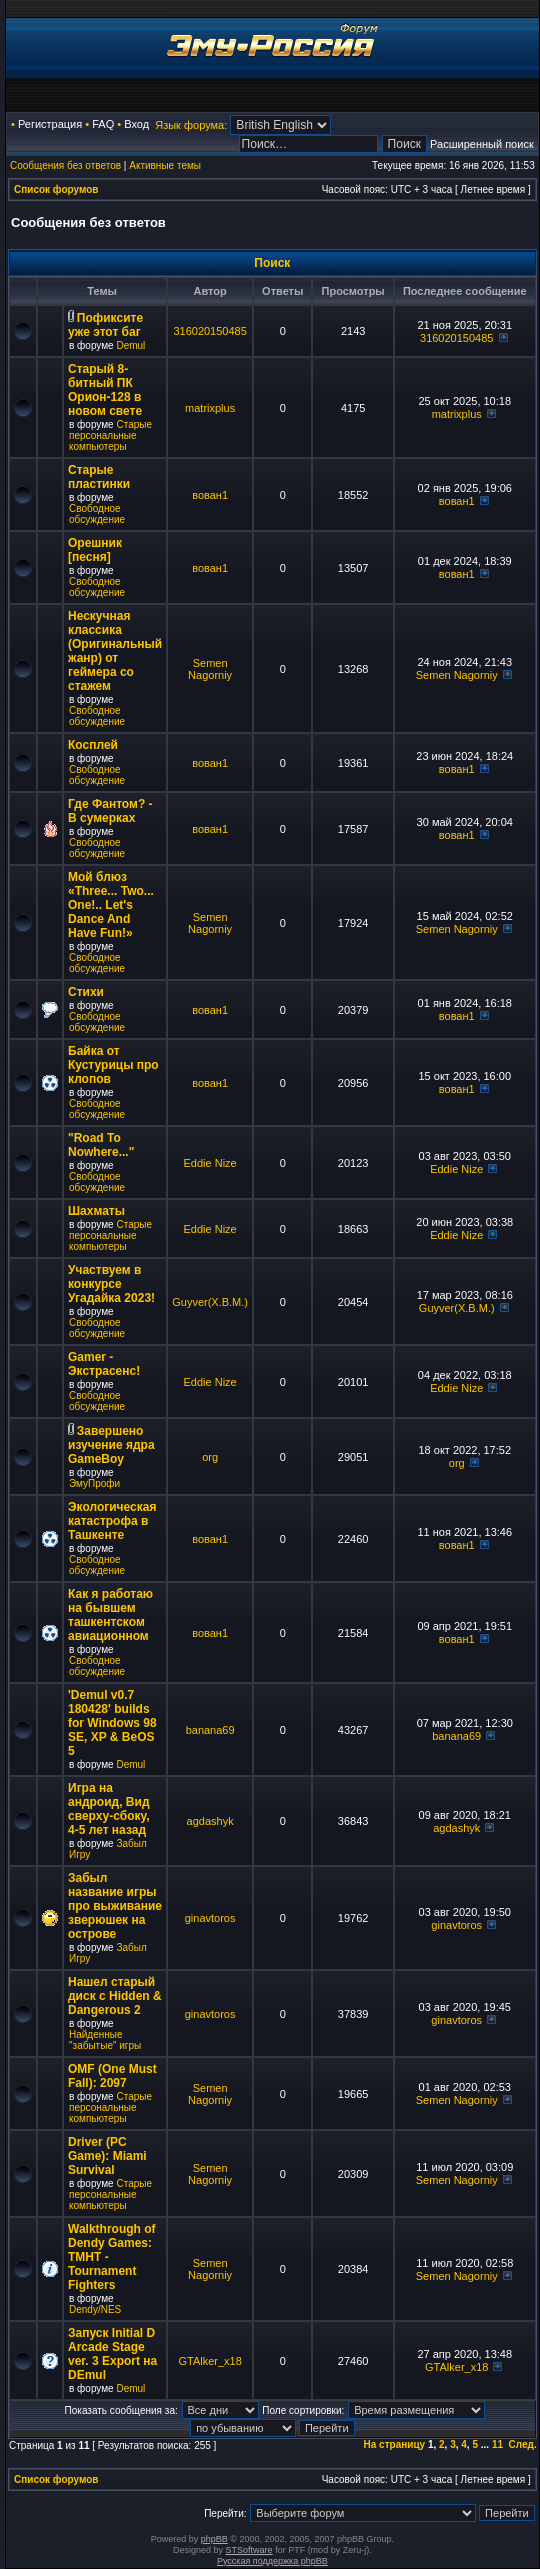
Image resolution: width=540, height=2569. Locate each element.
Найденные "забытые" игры (105, 2040)
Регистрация (50, 124)
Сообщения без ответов (65, 165)
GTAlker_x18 (209, 2361)
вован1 (210, 495)
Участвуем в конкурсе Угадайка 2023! (111, 1284)
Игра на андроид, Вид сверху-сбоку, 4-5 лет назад (109, 1809)
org (210, 1457)
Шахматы (96, 1211)
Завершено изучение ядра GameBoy (111, 1445)
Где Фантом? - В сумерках (110, 811)
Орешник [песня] (95, 550)
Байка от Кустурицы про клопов (113, 1065)
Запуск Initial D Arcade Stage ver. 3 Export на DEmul (112, 2354)
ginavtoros (210, 1918)
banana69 (210, 1730)
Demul (130, 345)
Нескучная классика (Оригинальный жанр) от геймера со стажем (115, 651)
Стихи (86, 992)
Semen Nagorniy (210, 669)
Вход (136, 124)
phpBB (214, 2539)
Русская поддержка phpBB (272, 2561)
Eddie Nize (210, 1163)
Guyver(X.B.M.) (210, 1302)
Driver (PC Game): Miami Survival (107, 2156)
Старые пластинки (99, 477)
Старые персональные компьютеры (110, 435)
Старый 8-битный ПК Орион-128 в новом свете (105, 390)
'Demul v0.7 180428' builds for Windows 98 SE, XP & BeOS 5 (112, 1723)
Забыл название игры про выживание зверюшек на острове (115, 1906)
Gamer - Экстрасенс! (104, 1364)
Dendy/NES (95, 2309)
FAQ (103, 124)
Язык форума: (191, 125)
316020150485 (209, 331)
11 (497, 2444)
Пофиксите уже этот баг (105, 325)
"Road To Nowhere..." (101, 1145)
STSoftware (249, 2550)
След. (523, 2444)
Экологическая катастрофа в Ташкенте (112, 1521)
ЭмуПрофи (94, 1483)
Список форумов (56, 189)
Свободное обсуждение (97, 514)
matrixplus (210, 408)
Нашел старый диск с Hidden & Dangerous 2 (115, 1996)
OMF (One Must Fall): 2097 (112, 2076)
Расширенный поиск (482, 144)
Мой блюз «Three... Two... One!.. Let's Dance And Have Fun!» (111, 905)
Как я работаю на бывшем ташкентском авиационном (110, 1615)
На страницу (395, 2444)
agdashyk (210, 1821)
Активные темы (165, 165)
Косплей (93, 745)
